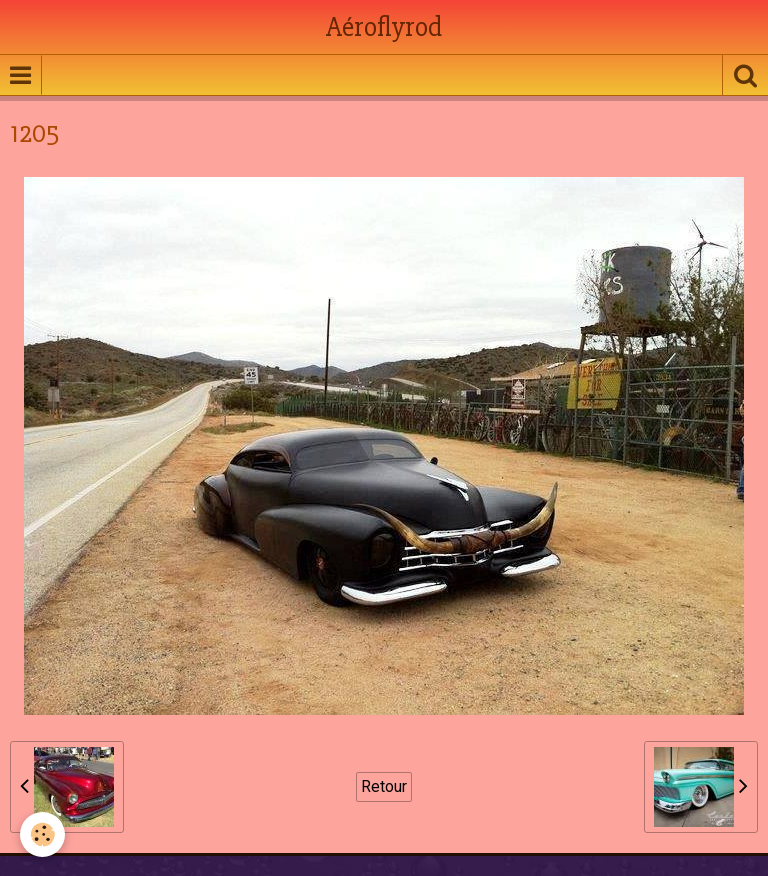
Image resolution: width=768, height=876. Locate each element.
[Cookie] (42, 834)
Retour (384, 786)
